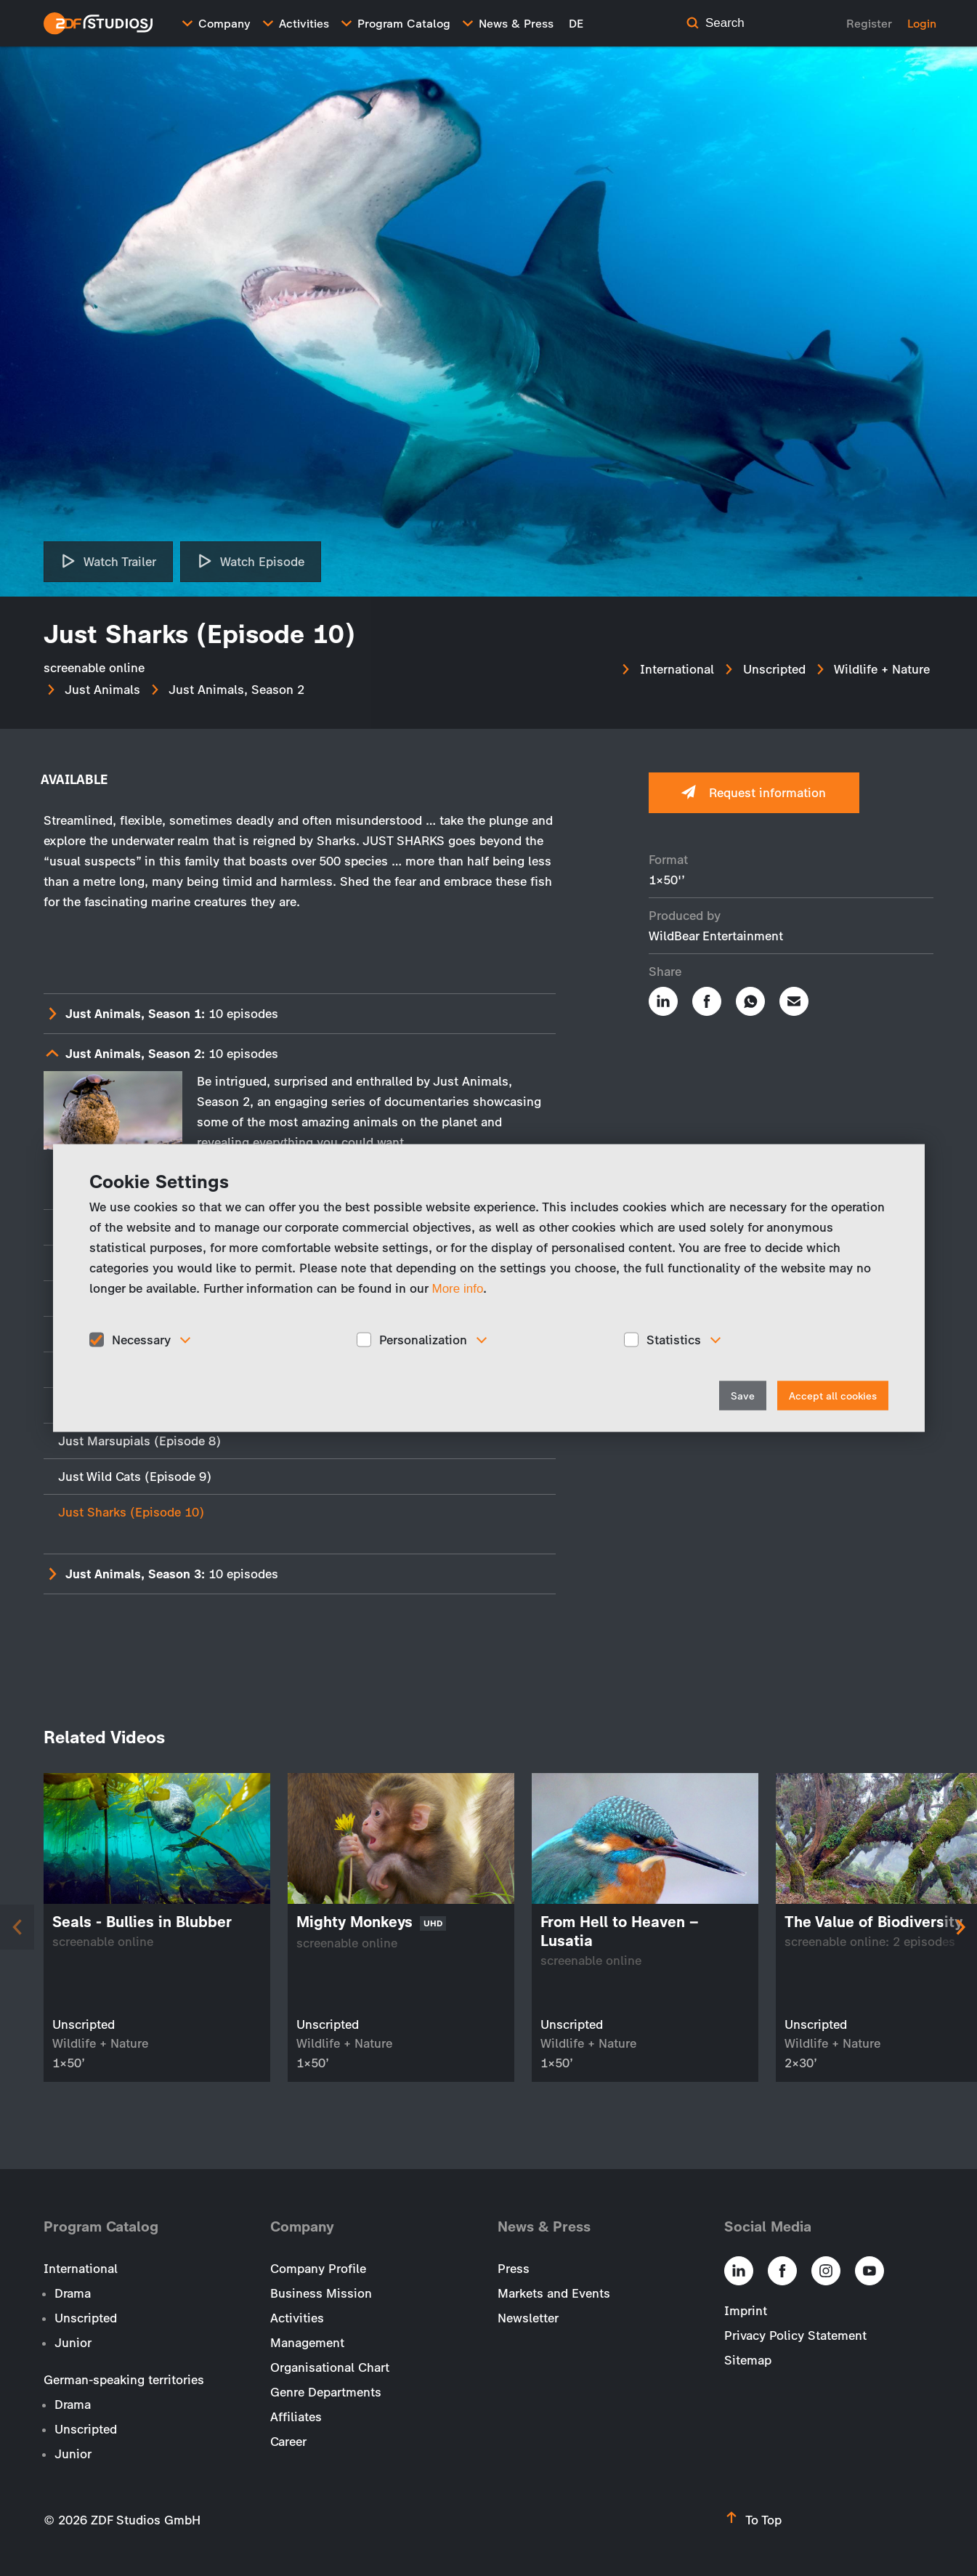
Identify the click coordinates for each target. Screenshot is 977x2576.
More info (458, 1288)
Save (743, 1396)
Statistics (673, 1339)
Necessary (141, 1339)
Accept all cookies (833, 1396)
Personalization (423, 1339)
